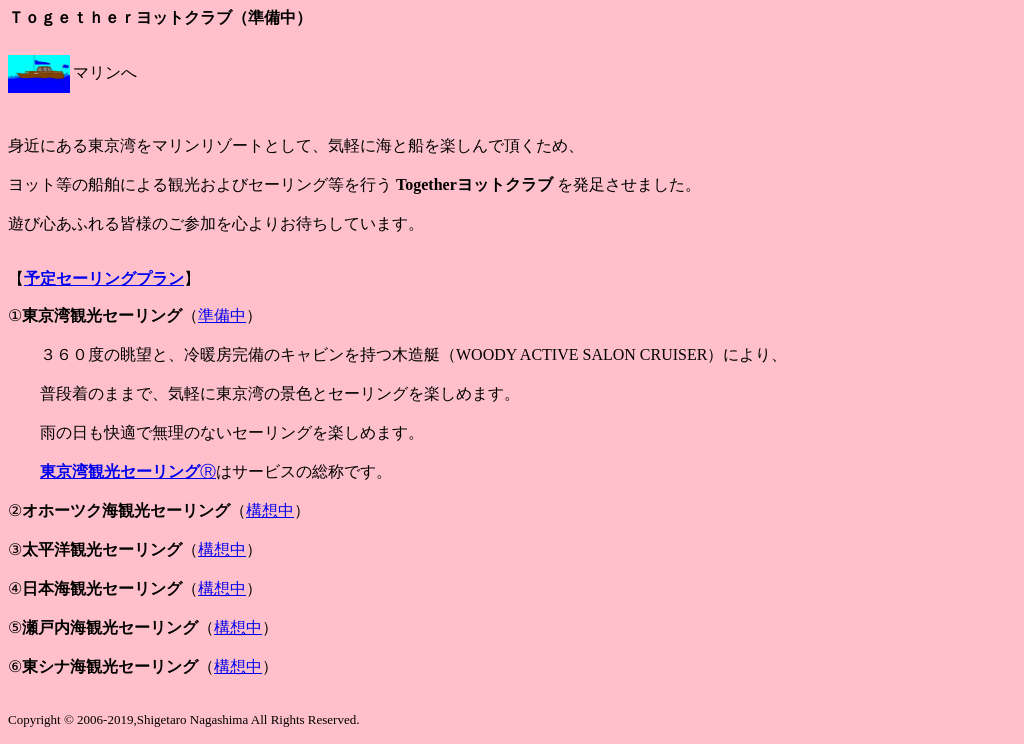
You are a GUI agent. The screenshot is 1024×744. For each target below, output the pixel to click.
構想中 (270, 510)
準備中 (222, 315)
